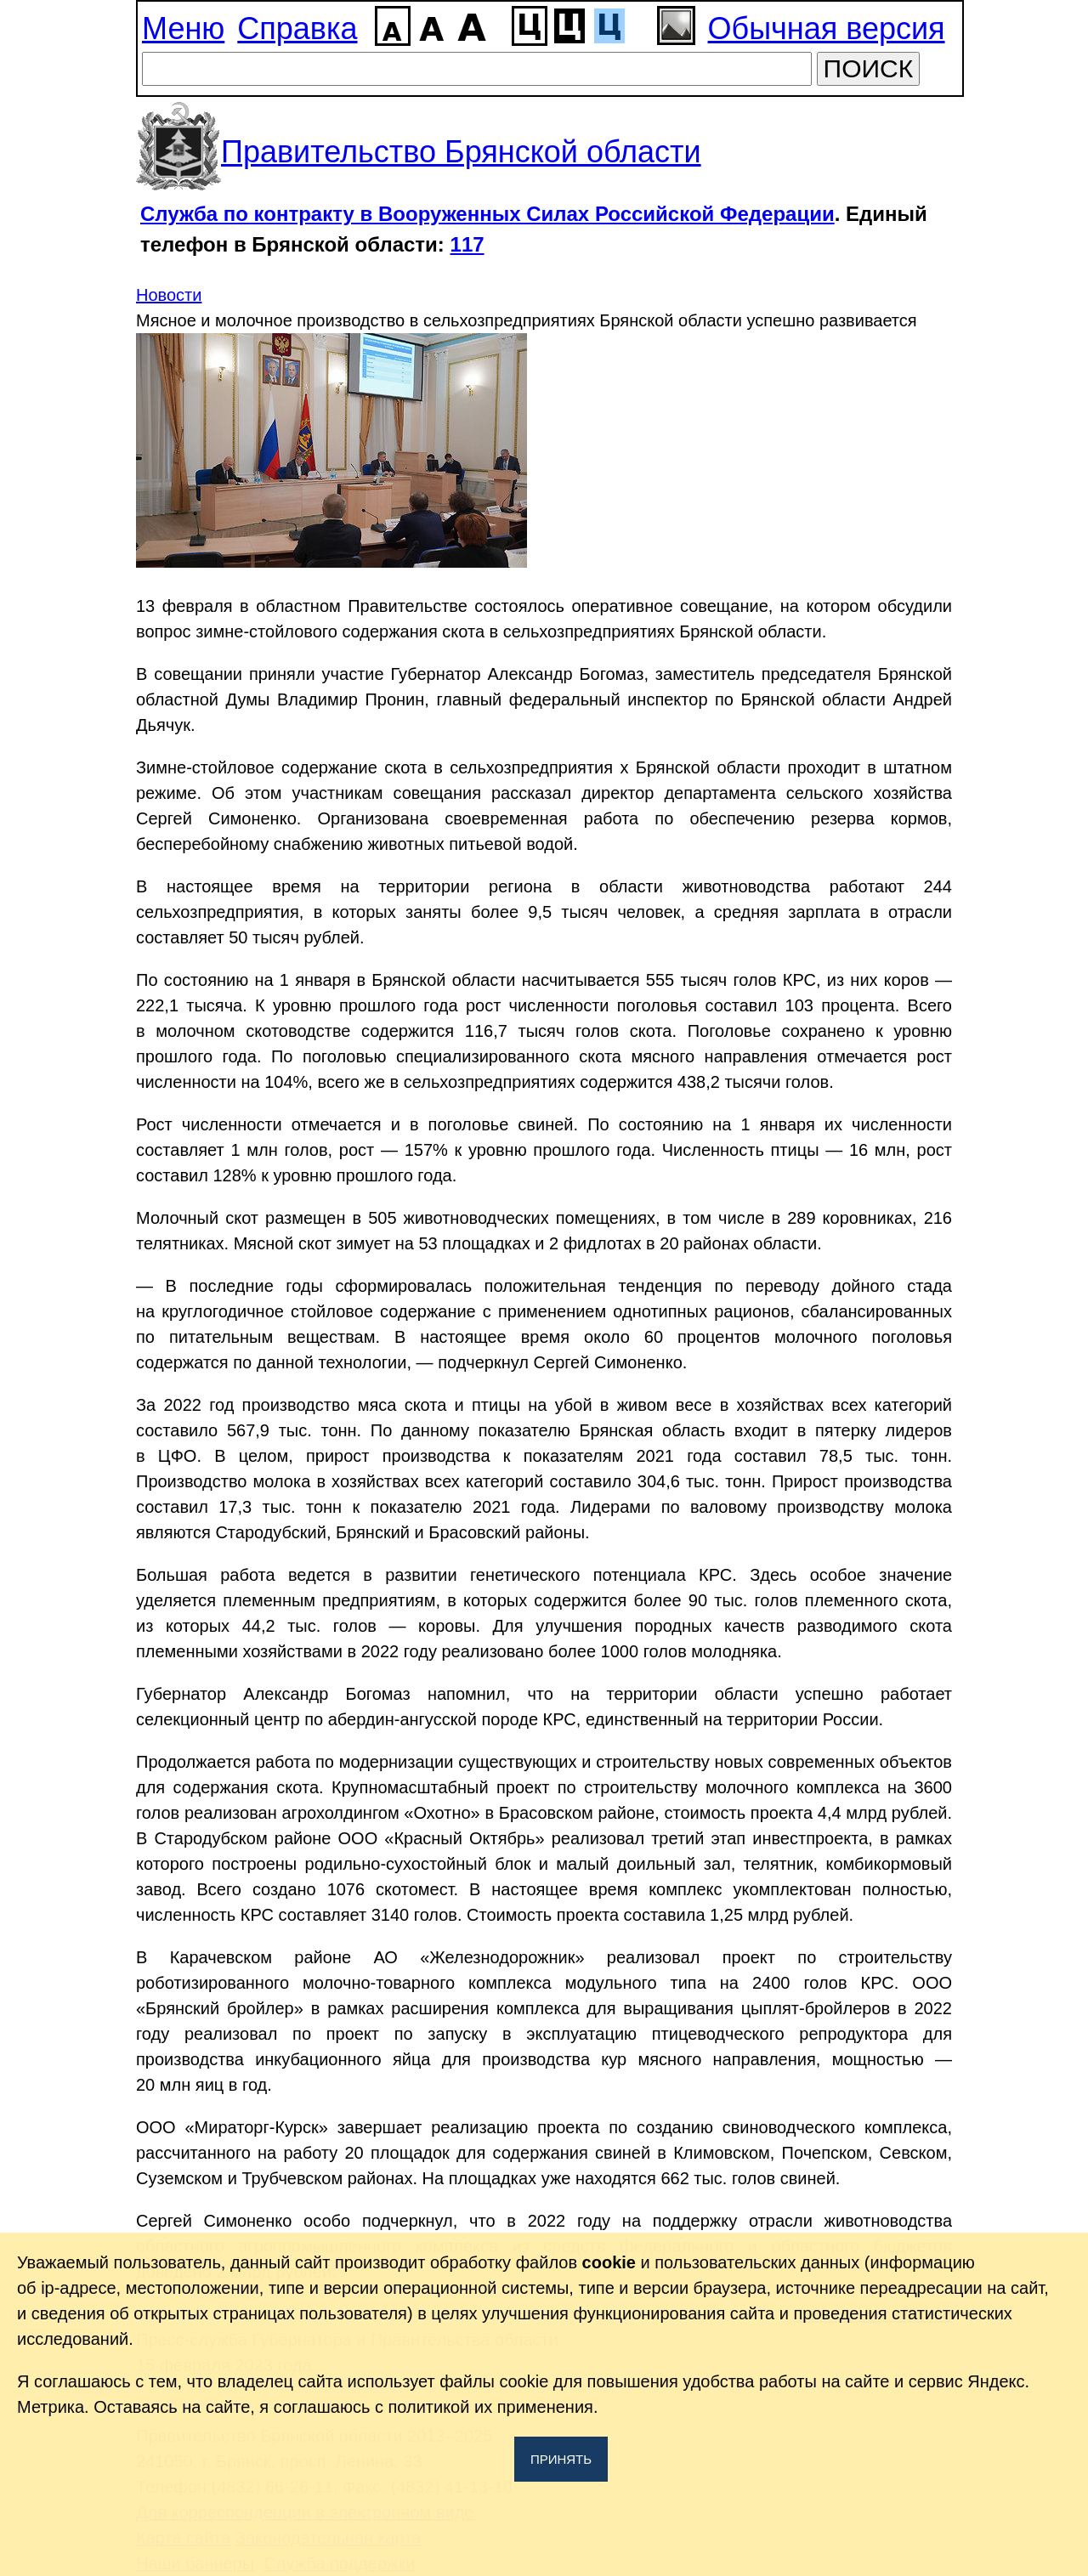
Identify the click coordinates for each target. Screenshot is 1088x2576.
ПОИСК (869, 68)
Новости (168, 295)
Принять (561, 2459)
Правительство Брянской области (461, 151)
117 (467, 244)
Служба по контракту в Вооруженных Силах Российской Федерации (487, 213)
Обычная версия (826, 28)
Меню (183, 28)
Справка (297, 28)
